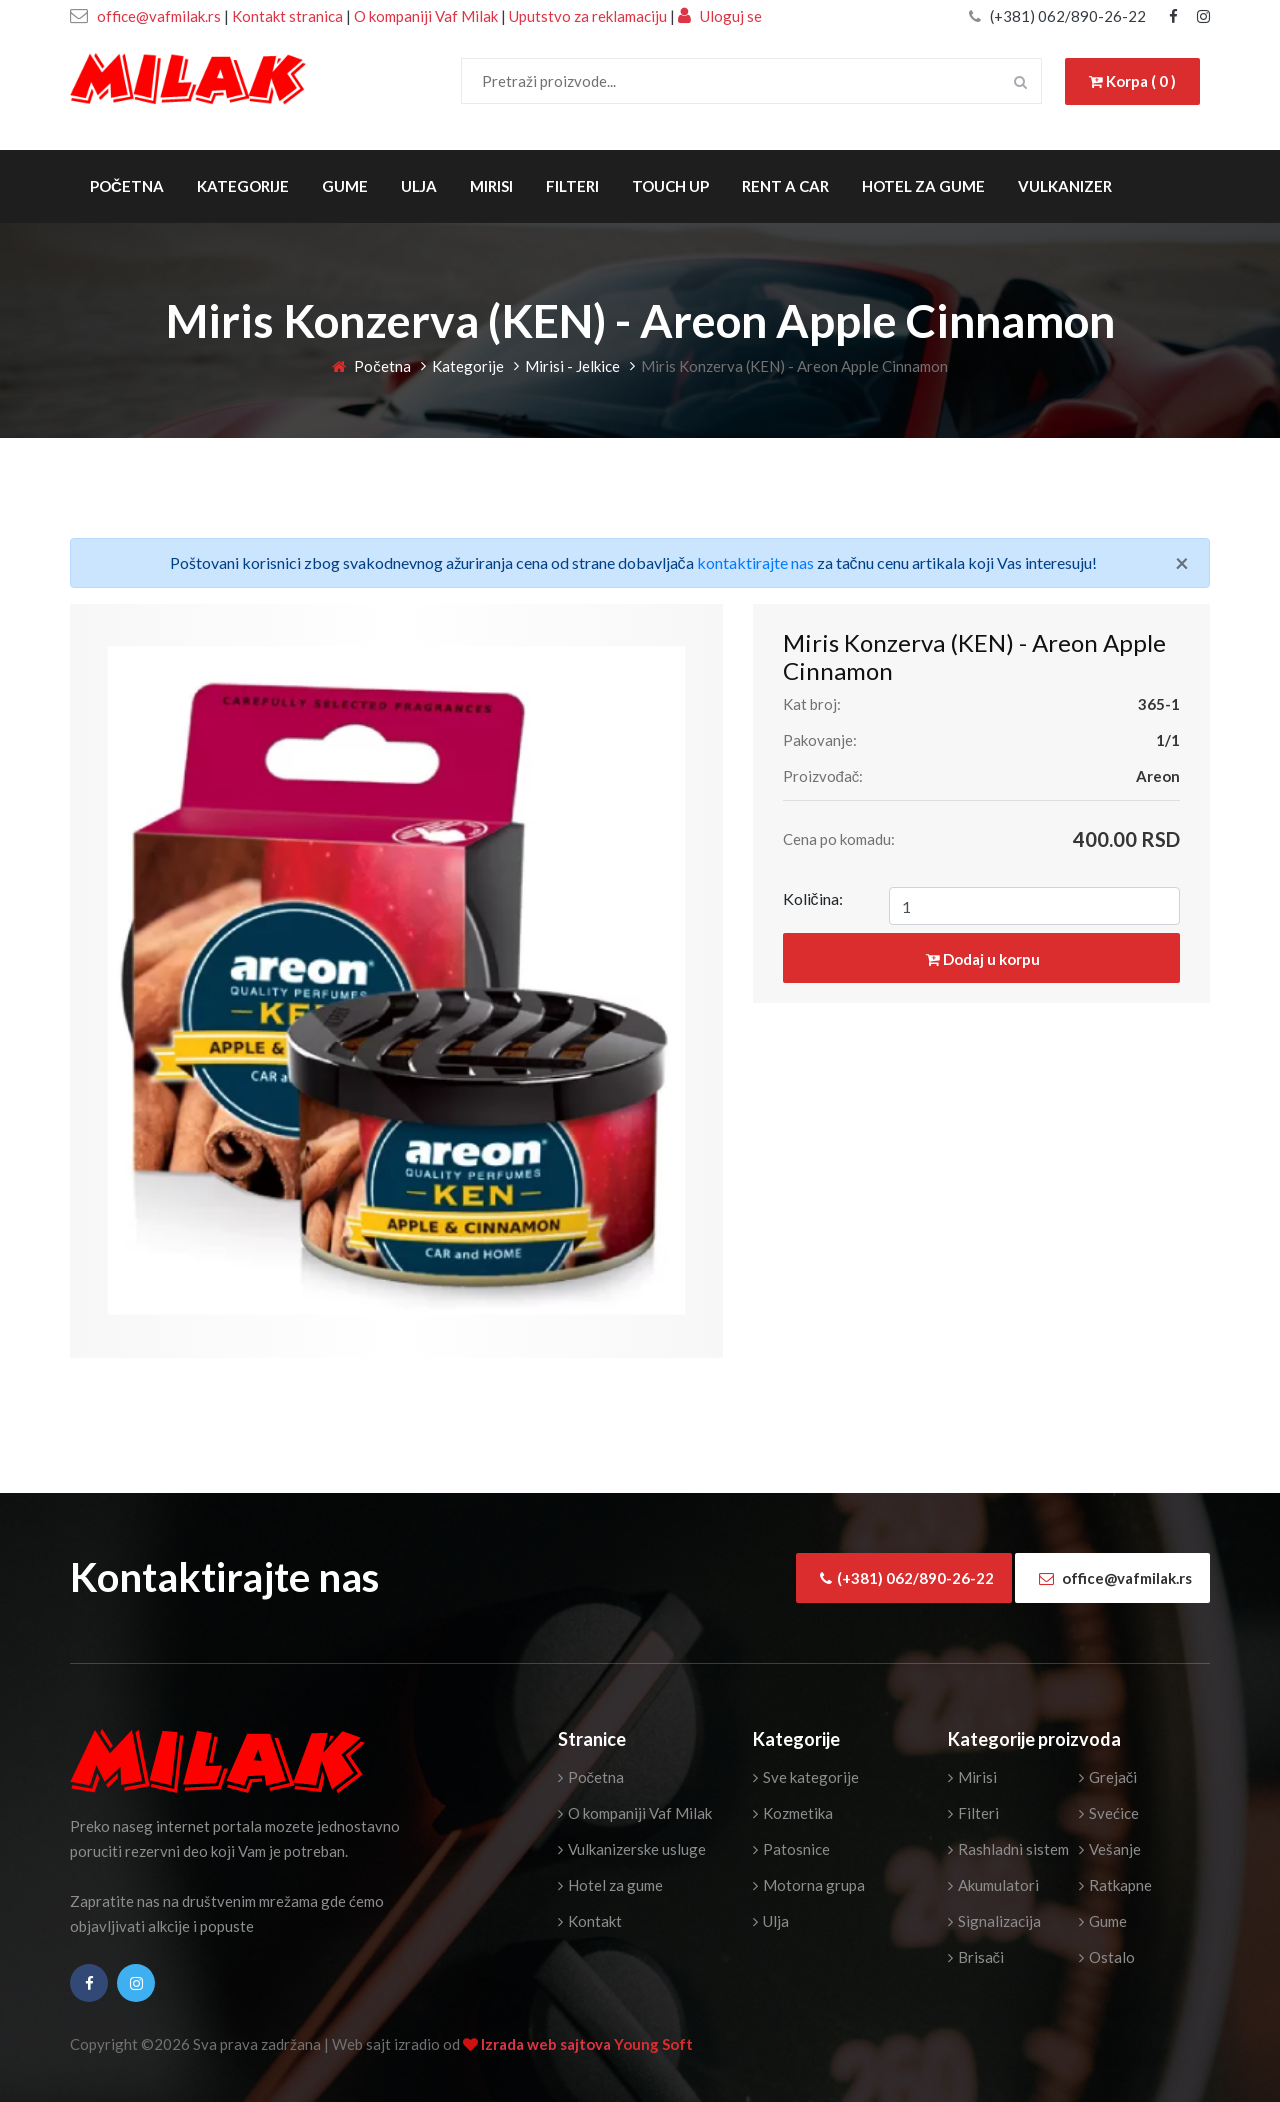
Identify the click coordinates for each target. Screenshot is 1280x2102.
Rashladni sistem (1008, 1849)
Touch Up (670, 186)
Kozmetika (793, 1813)
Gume (345, 186)
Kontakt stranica (287, 16)
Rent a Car (785, 186)
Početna (127, 186)
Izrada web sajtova (547, 2044)
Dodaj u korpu (983, 959)
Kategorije (243, 186)
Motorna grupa (809, 1885)
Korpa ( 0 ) (1132, 81)
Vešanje (1110, 1849)
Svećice (1109, 1813)
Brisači (976, 1957)
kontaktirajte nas (755, 562)
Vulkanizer (1065, 186)
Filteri (572, 186)
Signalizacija (994, 1921)
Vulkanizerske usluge (632, 1849)
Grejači (1108, 1777)
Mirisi (491, 186)
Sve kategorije (806, 1777)
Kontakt (590, 1921)
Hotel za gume (923, 186)
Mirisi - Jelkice (572, 366)
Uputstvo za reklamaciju (589, 16)
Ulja (419, 186)
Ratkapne (1115, 1885)
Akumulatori (993, 1885)
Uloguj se (720, 16)
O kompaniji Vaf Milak (426, 16)
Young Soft (653, 2044)
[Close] (1182, 563)
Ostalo (1107, 1957)
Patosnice (791, 1849)
